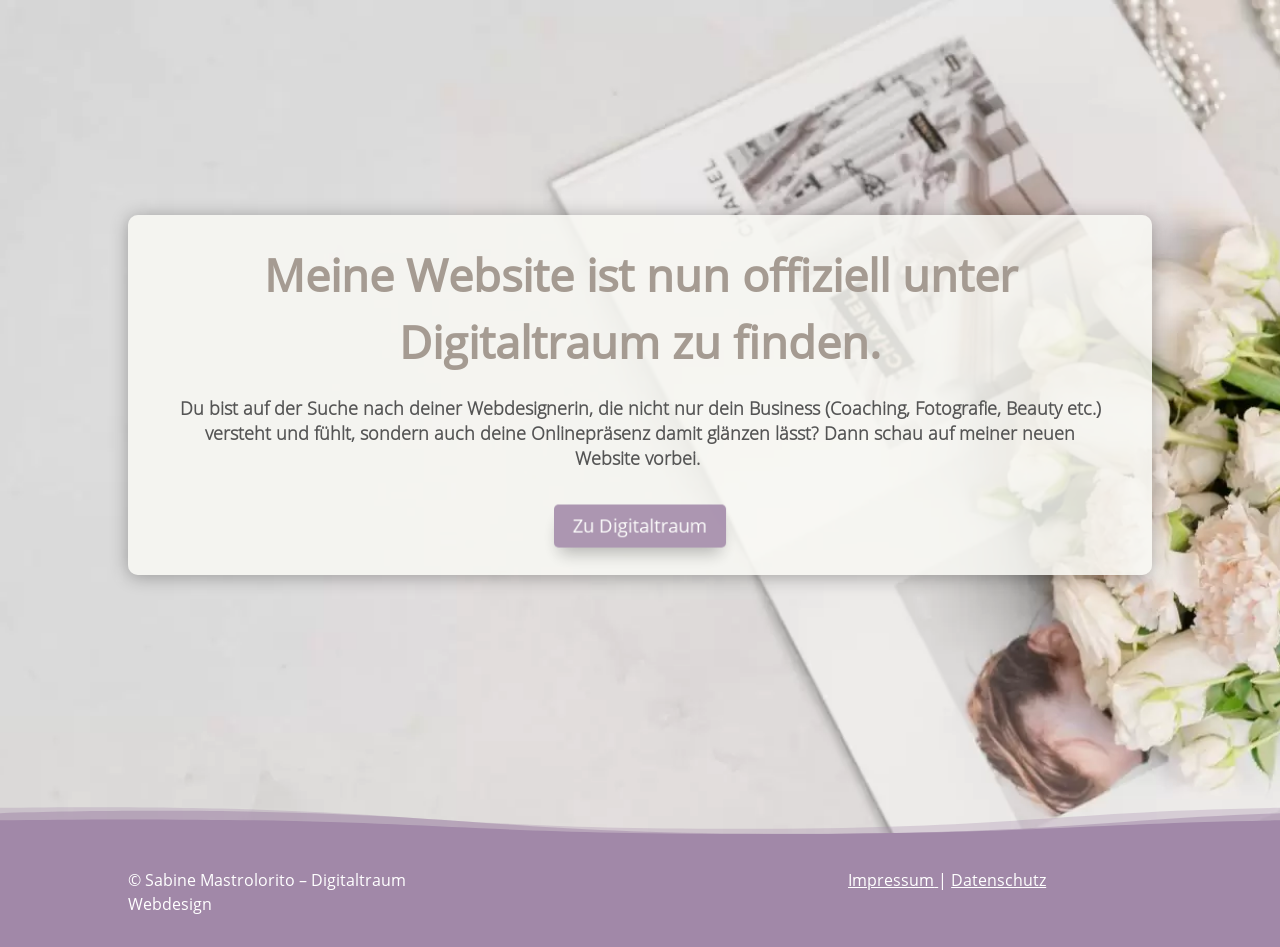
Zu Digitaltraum (639, 526)
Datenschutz (998, 880)
